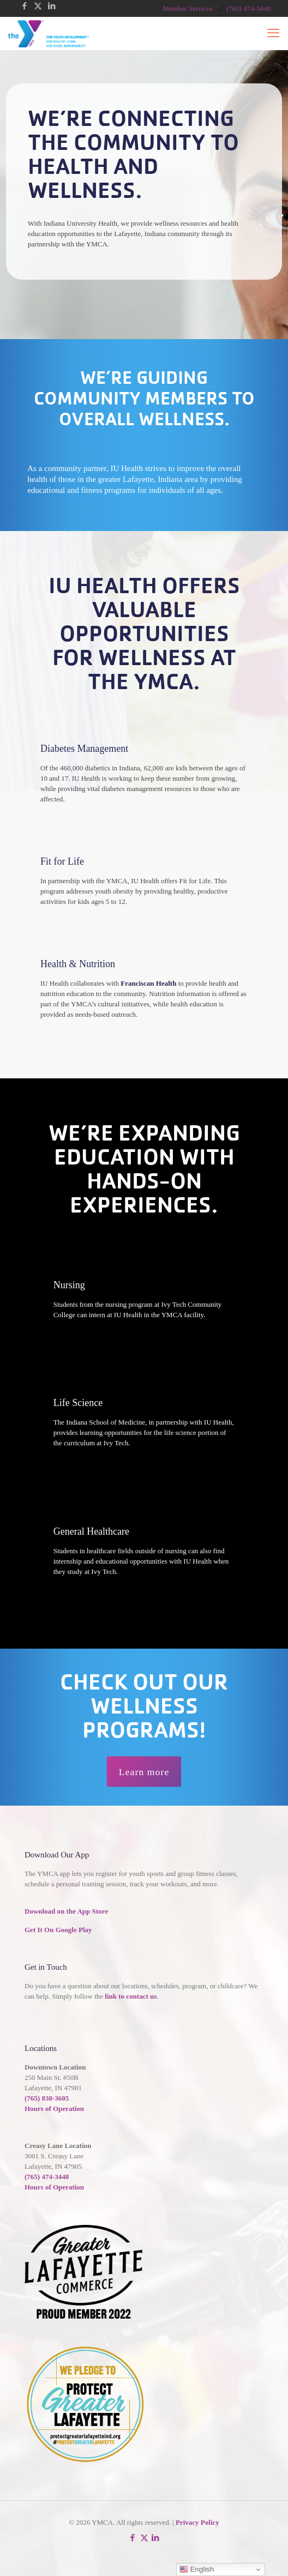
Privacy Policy (197, 2522)
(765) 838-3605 (47, 2098)
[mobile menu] (273, 33)
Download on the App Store (66, 1911)
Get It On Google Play (58, 1930)
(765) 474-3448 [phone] (248, 8)
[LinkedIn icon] (51, 6)
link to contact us (131, 1996)
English (196, 2569)
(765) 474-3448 (47, 2177)
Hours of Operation (54, 2108)
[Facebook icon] (24, 6)
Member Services (187, 8)
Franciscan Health (148, 983)
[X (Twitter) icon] (38, 6)
